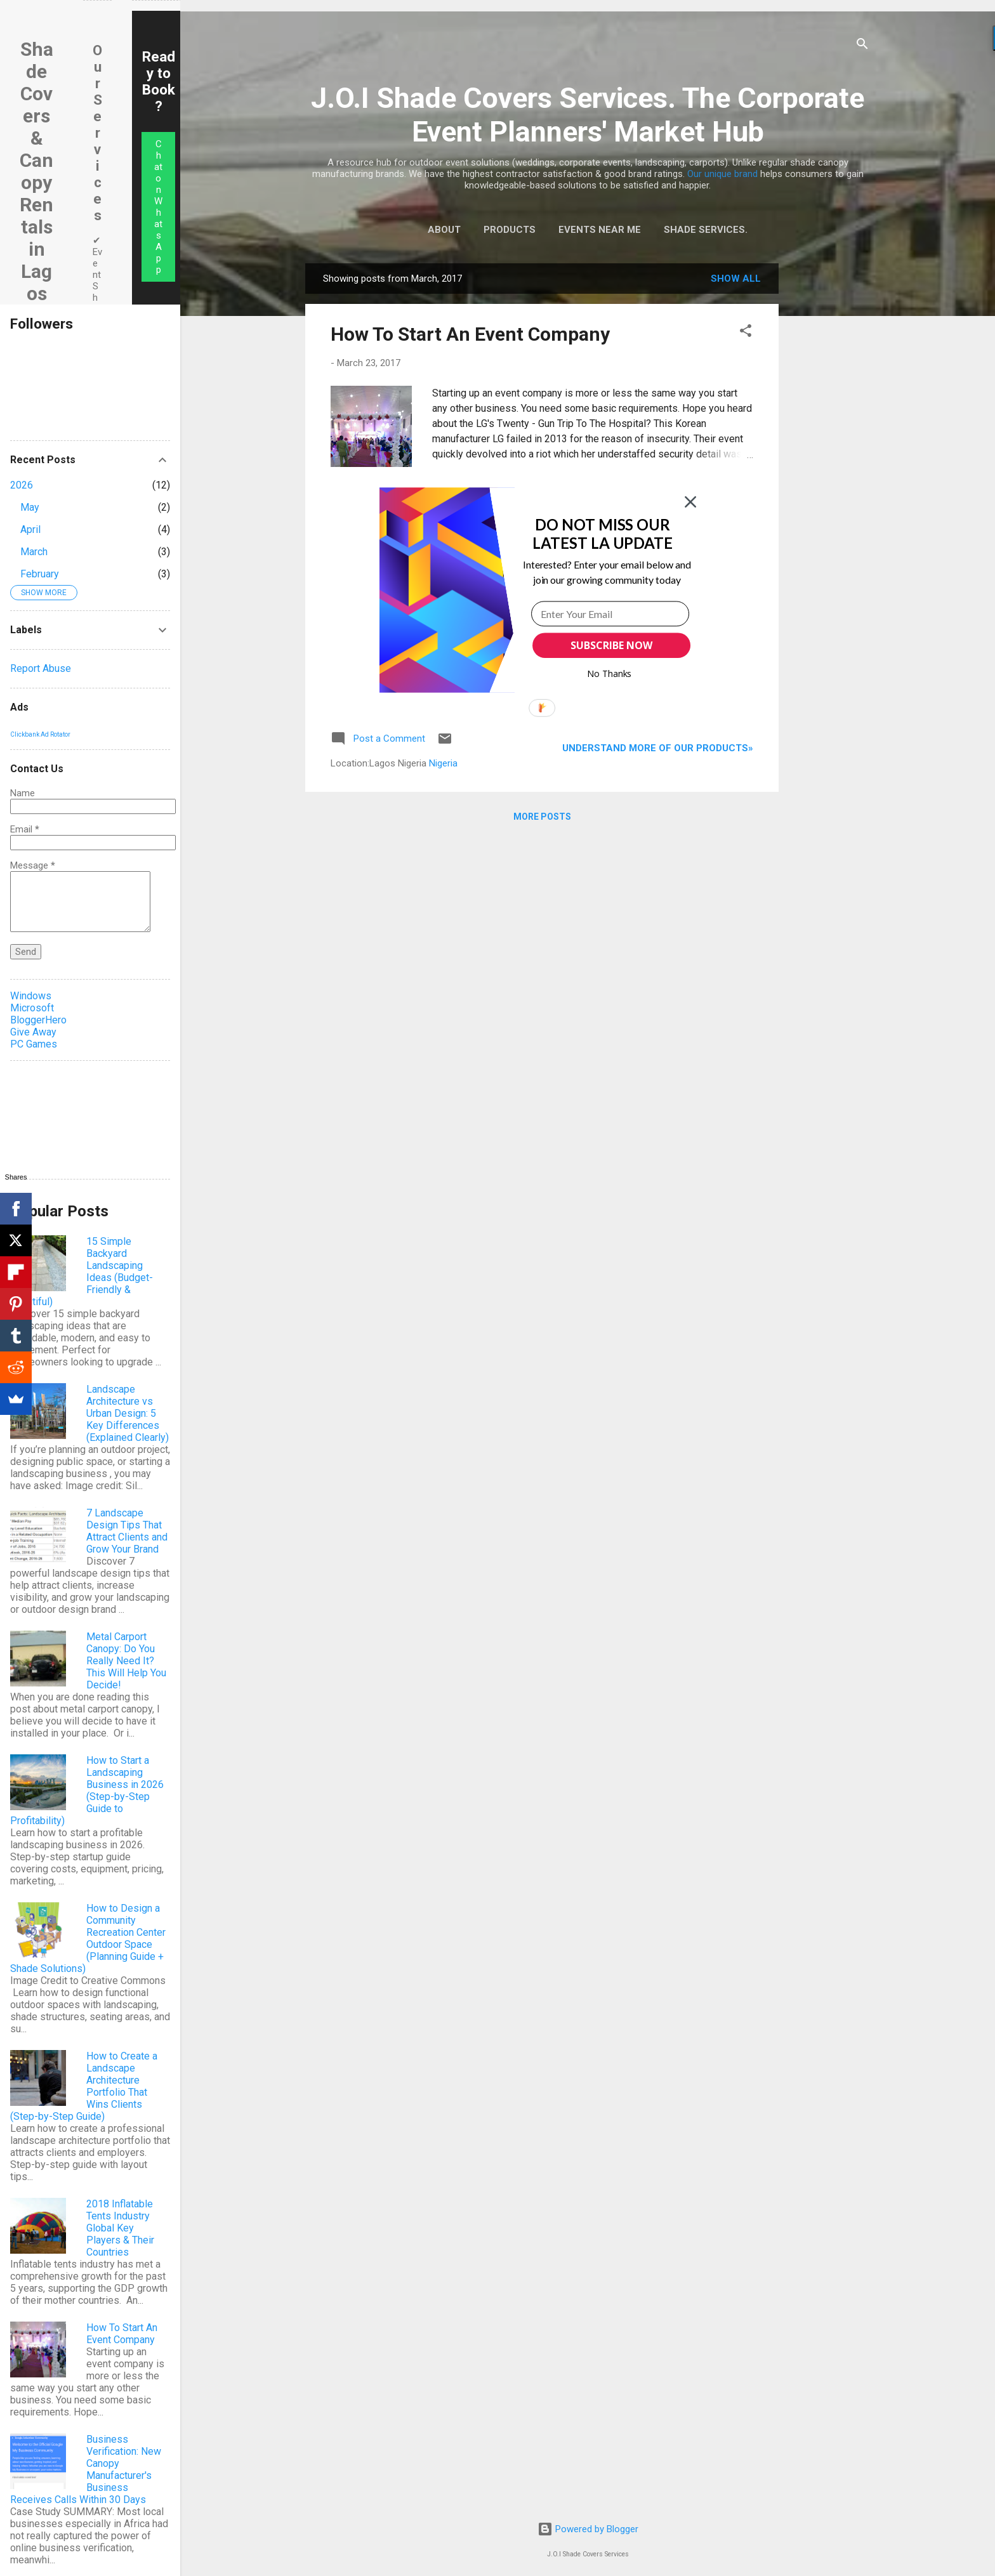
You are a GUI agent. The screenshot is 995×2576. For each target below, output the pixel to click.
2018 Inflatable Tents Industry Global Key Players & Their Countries (120, 2228)
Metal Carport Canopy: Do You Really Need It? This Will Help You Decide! (126, 1661)
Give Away (33, 1032)
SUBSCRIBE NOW (611, 645)
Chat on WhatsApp (158, 206)
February (39, 574)
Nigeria (443, 763)
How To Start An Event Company (470, 334)
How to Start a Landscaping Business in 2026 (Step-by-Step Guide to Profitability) (87, 1790)
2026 (21, 485)
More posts (542, 817)
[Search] (862, 46)
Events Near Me (599, 229)
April (30, 529)
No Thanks (609, 673)
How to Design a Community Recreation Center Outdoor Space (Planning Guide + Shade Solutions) (88, 1938)
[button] (745, 333)
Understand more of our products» (657, 748)
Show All (736, 278)
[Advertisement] (829, 453)
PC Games (33, 1044)
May (29, 507)
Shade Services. (706, 229)
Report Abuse (40, 668)
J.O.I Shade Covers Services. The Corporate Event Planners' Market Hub (587, 114)
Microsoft (32, 1008)
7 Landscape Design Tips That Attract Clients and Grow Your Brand (127, 1531)
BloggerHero (38, 1020)
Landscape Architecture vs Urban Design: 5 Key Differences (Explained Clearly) (127, 1413)
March (34, 552)
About (444, 229)
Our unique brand (722, 174)
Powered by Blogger (587, 2529)
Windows (30, 996)
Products (510, 229)
